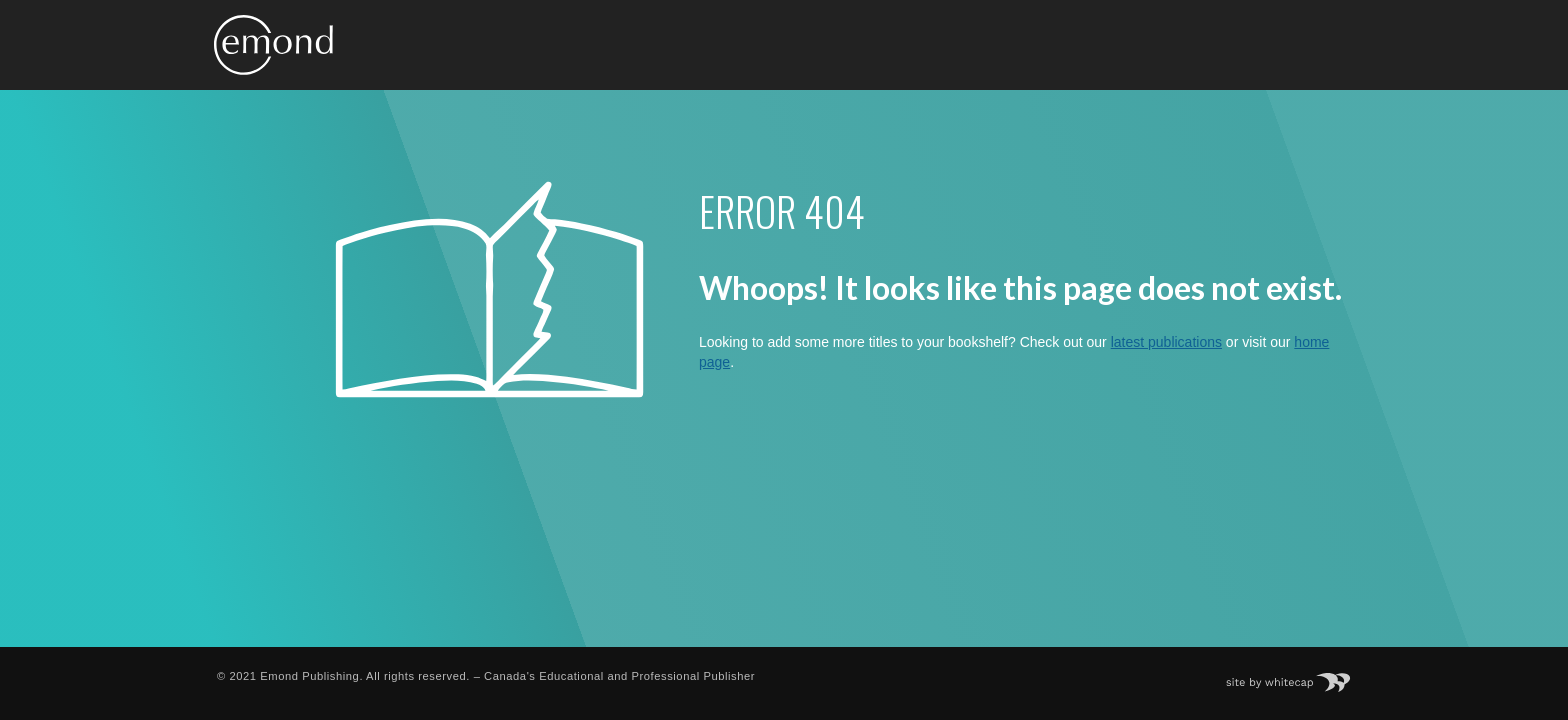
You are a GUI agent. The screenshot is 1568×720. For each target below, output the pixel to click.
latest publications (1166, 342)
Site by (1298, 676)
